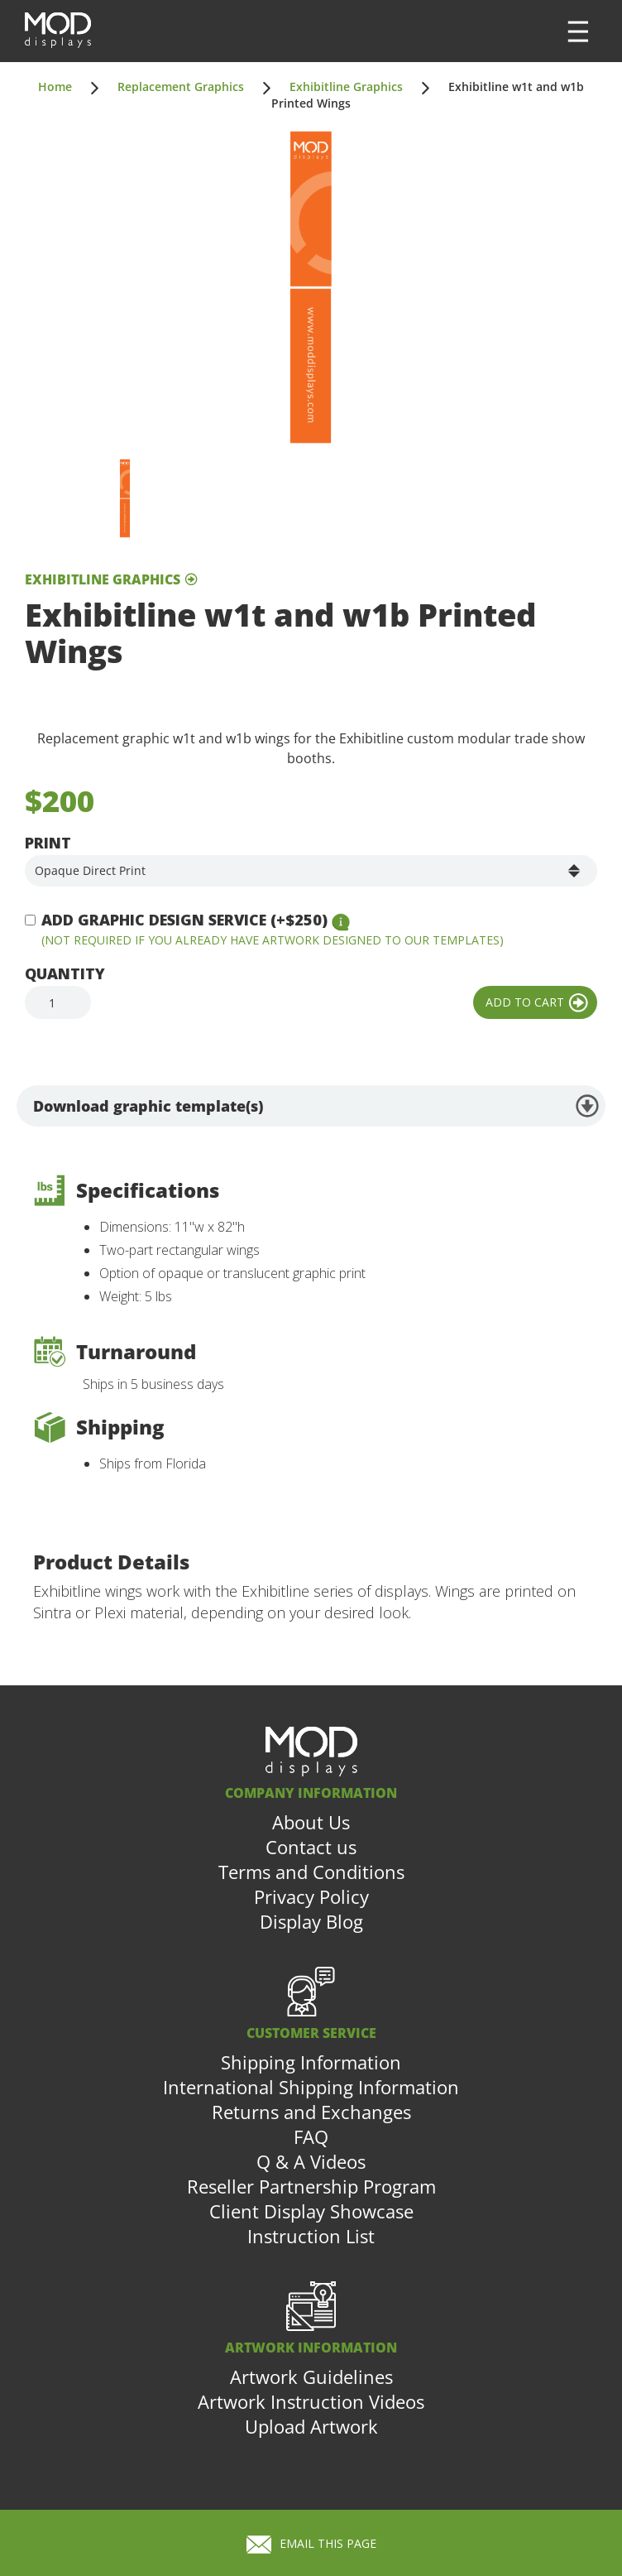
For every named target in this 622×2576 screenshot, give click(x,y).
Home (55, 86)
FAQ (311, 2136)
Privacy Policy (311, 1896)
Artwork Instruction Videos (311, 2401)
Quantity (65, 973)
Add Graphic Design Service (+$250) (184, 919)
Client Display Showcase (311, 2211)
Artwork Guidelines (311, 2376)
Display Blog (311, 1921)
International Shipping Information (311, 2086)
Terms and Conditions (311, 1871)
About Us (311, 1821)
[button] (578, 31)
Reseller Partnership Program (311, 2186)
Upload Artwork (311, 2426)
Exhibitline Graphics (346, 86)
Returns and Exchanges (311, 2111)
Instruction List (311, 2235)
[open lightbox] (311, 287)
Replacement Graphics (180, 86)
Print (48, 842)
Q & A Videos (311, 2161)
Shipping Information (311, 2062)
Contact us (311, 1846)
